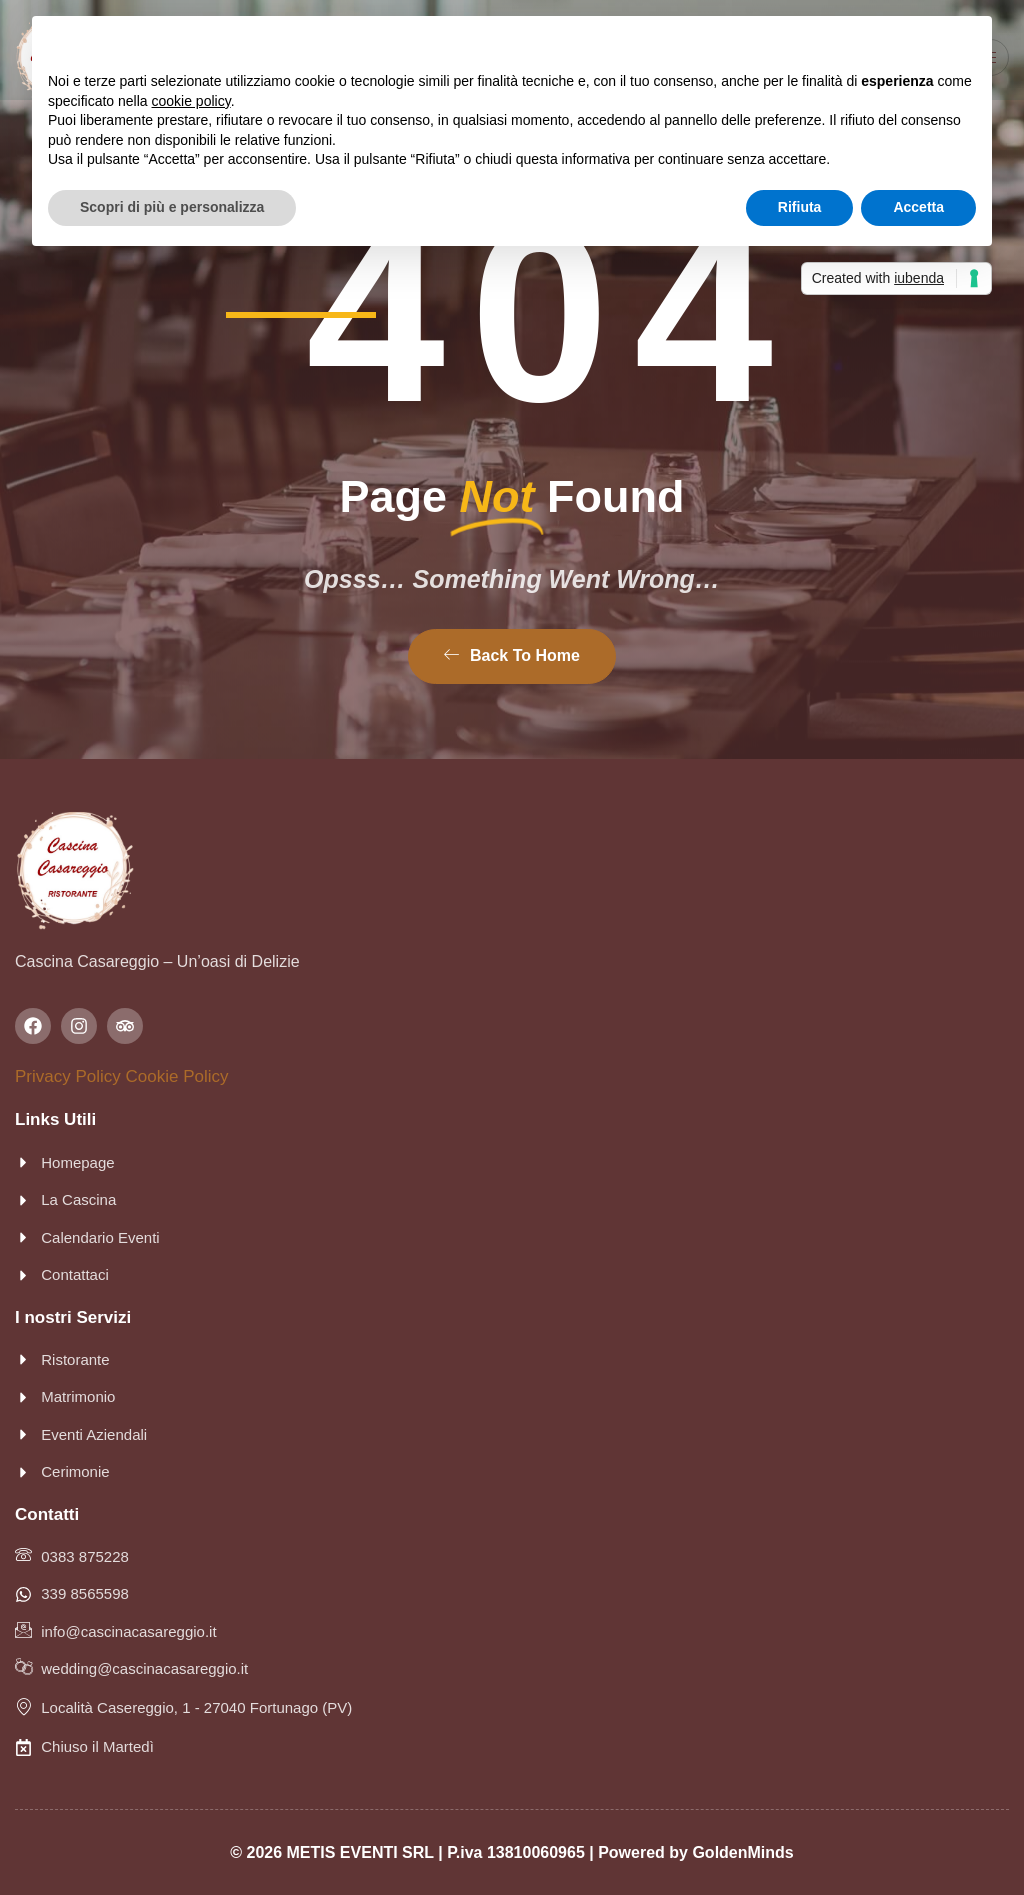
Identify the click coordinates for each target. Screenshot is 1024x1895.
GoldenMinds (742, 1852)
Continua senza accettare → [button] (883, 41)
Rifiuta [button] (800, 207)
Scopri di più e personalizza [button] (172, 207)
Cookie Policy (177, 1076)
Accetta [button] (918, 207)
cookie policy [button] (191, 101)
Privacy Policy (68, 1076)
